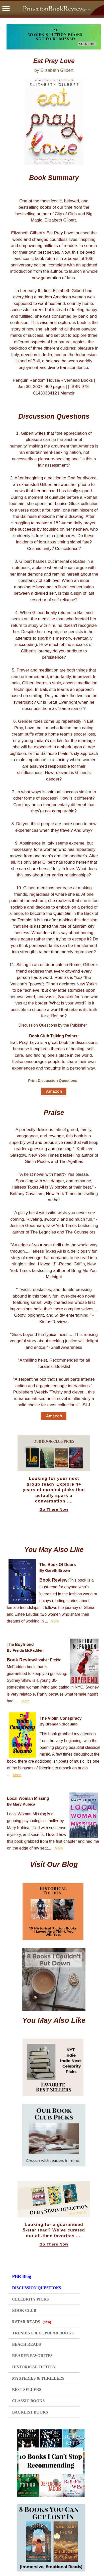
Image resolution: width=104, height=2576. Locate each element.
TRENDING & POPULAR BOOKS (43, 2333)
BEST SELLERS (26, 2389)
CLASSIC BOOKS (28, 2401)
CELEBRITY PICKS (30, 2299)
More (55, 1621)
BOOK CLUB (24, 2310)
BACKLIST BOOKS (30, 2412)
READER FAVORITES (32, 2356)
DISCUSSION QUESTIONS (36, 2288)
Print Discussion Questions (52, 1080)
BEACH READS (26, 2344)
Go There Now (54, 1509)
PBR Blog (21, 2276)
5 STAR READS (31, 2322)
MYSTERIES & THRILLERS (38, 2378)
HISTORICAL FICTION (34, 2367)
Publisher (78, 1025)
